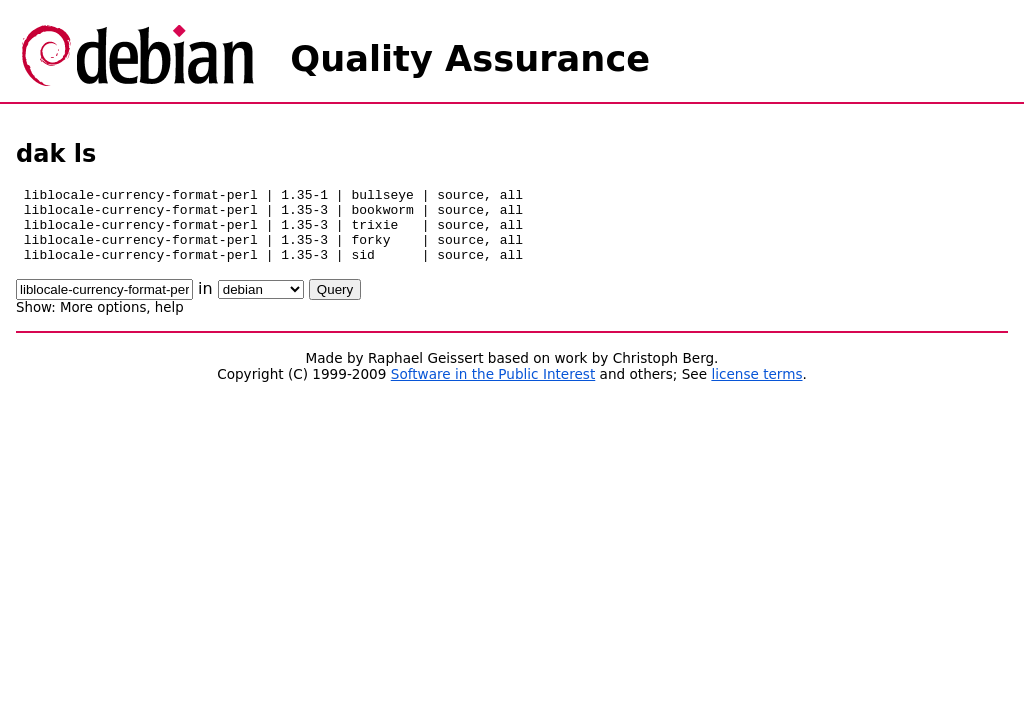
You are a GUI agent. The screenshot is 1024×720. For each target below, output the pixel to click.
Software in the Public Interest (493, 389)
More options (103, 322)
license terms (756, 389)
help (169, 322)
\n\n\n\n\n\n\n (261, 304)
